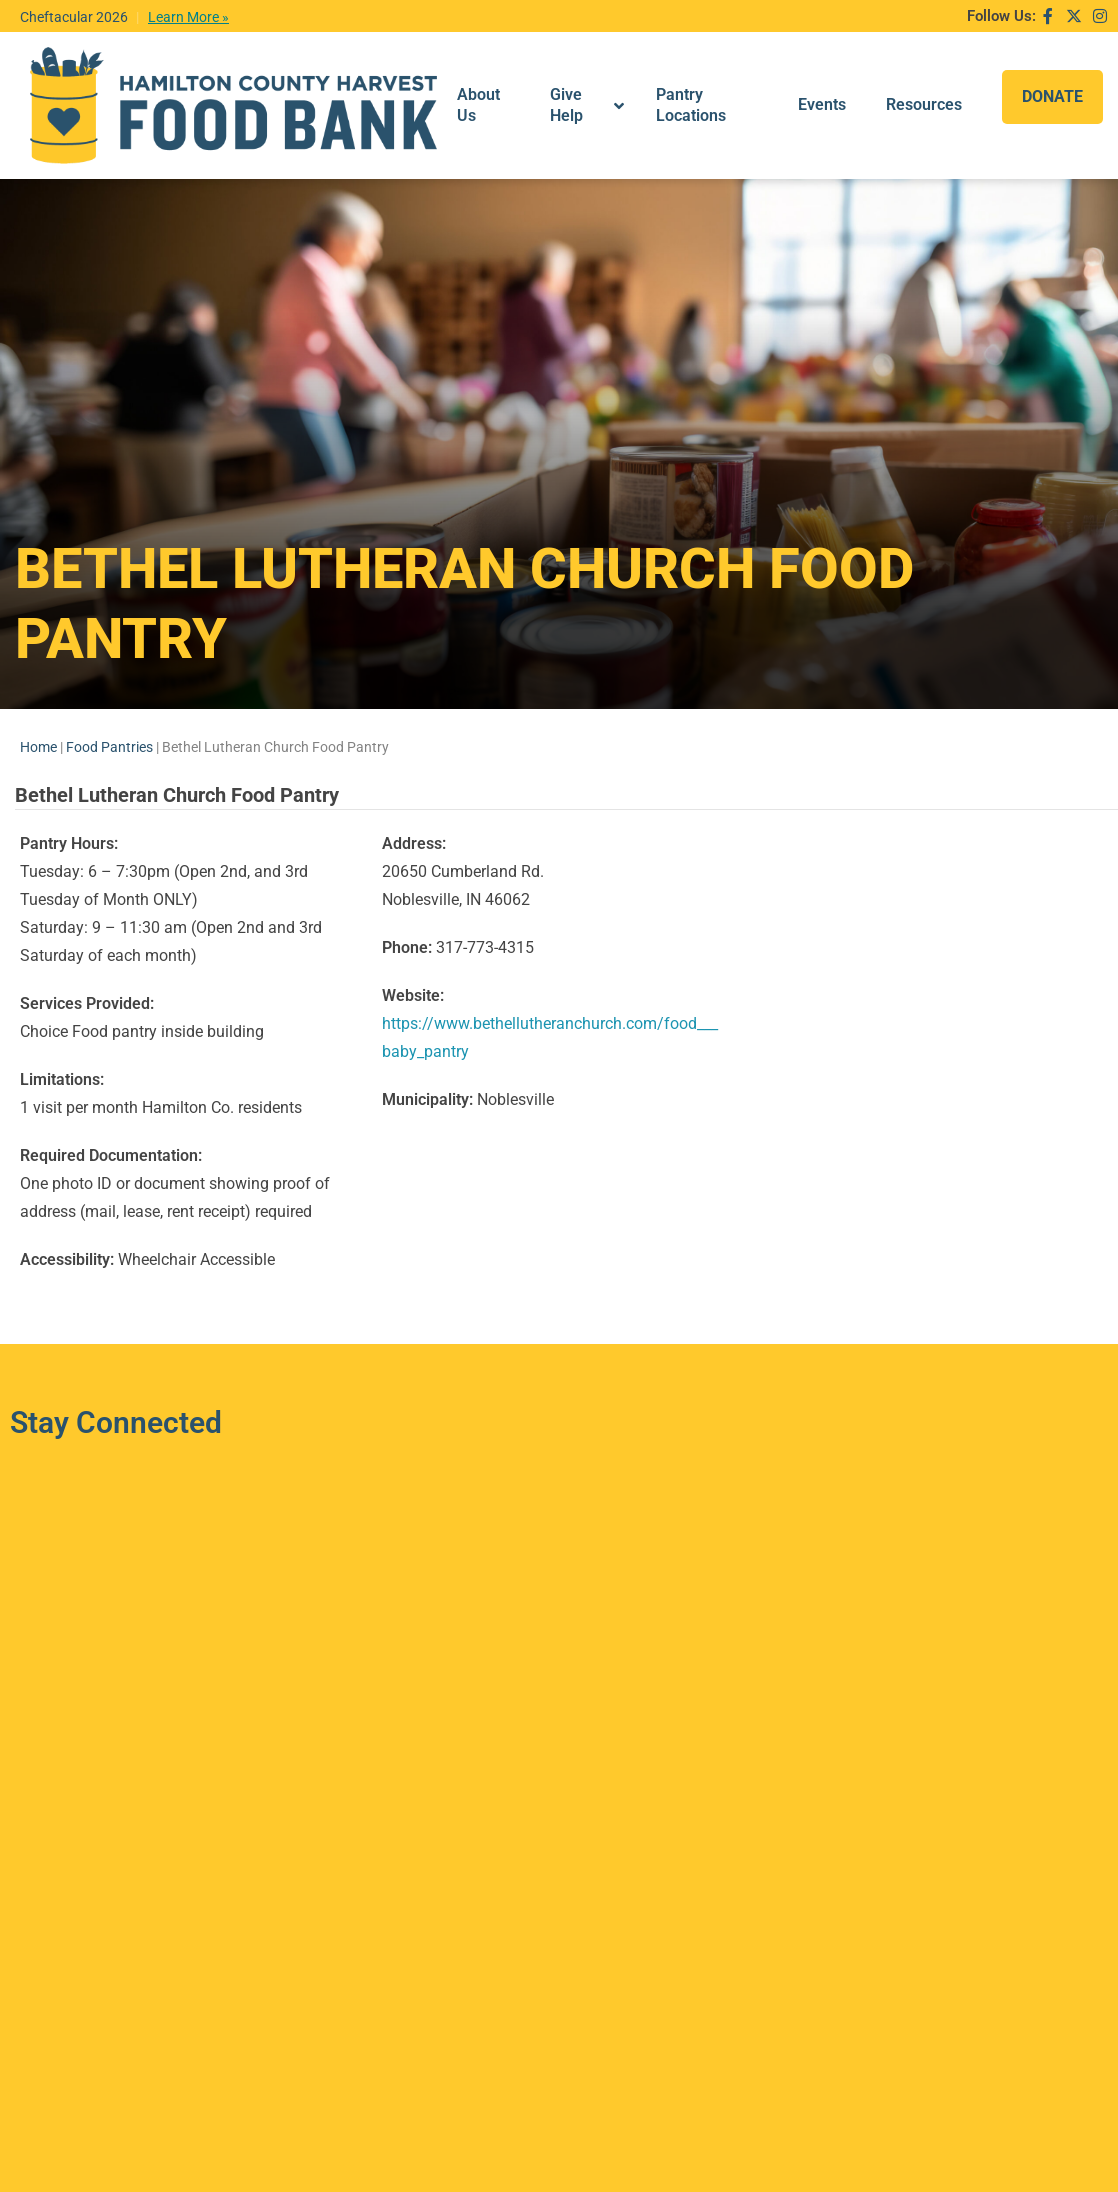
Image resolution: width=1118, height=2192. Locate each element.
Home (38, 691)
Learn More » (188, 17)
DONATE (1052, 77)
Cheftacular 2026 (74, 17)
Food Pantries (109, 691)
